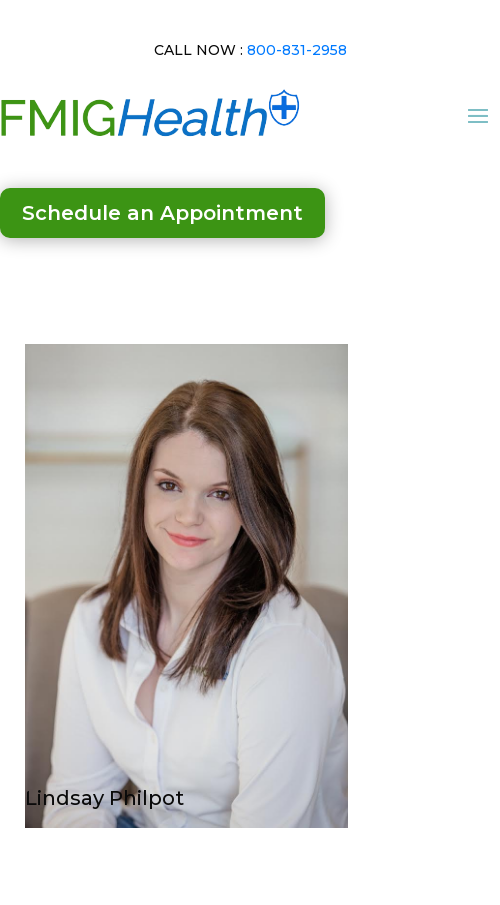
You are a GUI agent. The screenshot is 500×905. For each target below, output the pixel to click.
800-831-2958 (297, 50)
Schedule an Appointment (162, 213)
